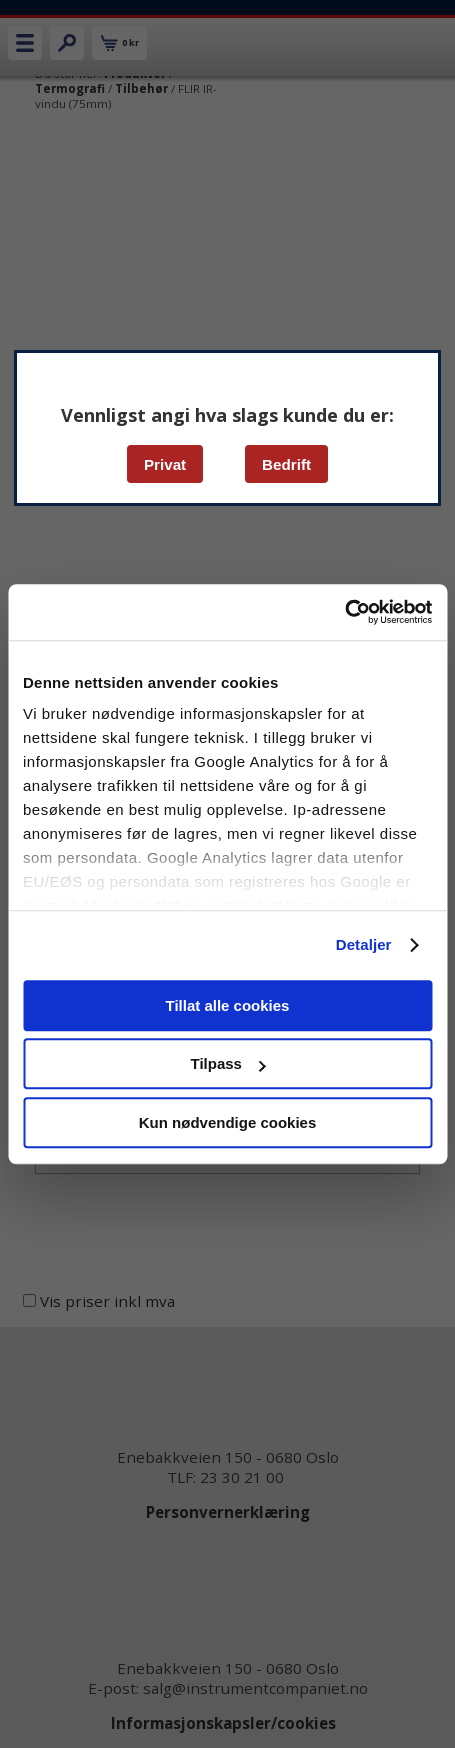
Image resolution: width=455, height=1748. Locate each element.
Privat (165, 464)
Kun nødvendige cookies (228, 1122)
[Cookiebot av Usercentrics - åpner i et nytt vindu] (344, 612)
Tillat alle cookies (228, 1005)
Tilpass (228, 1063)
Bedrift (286, 464)
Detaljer (364, 944)
